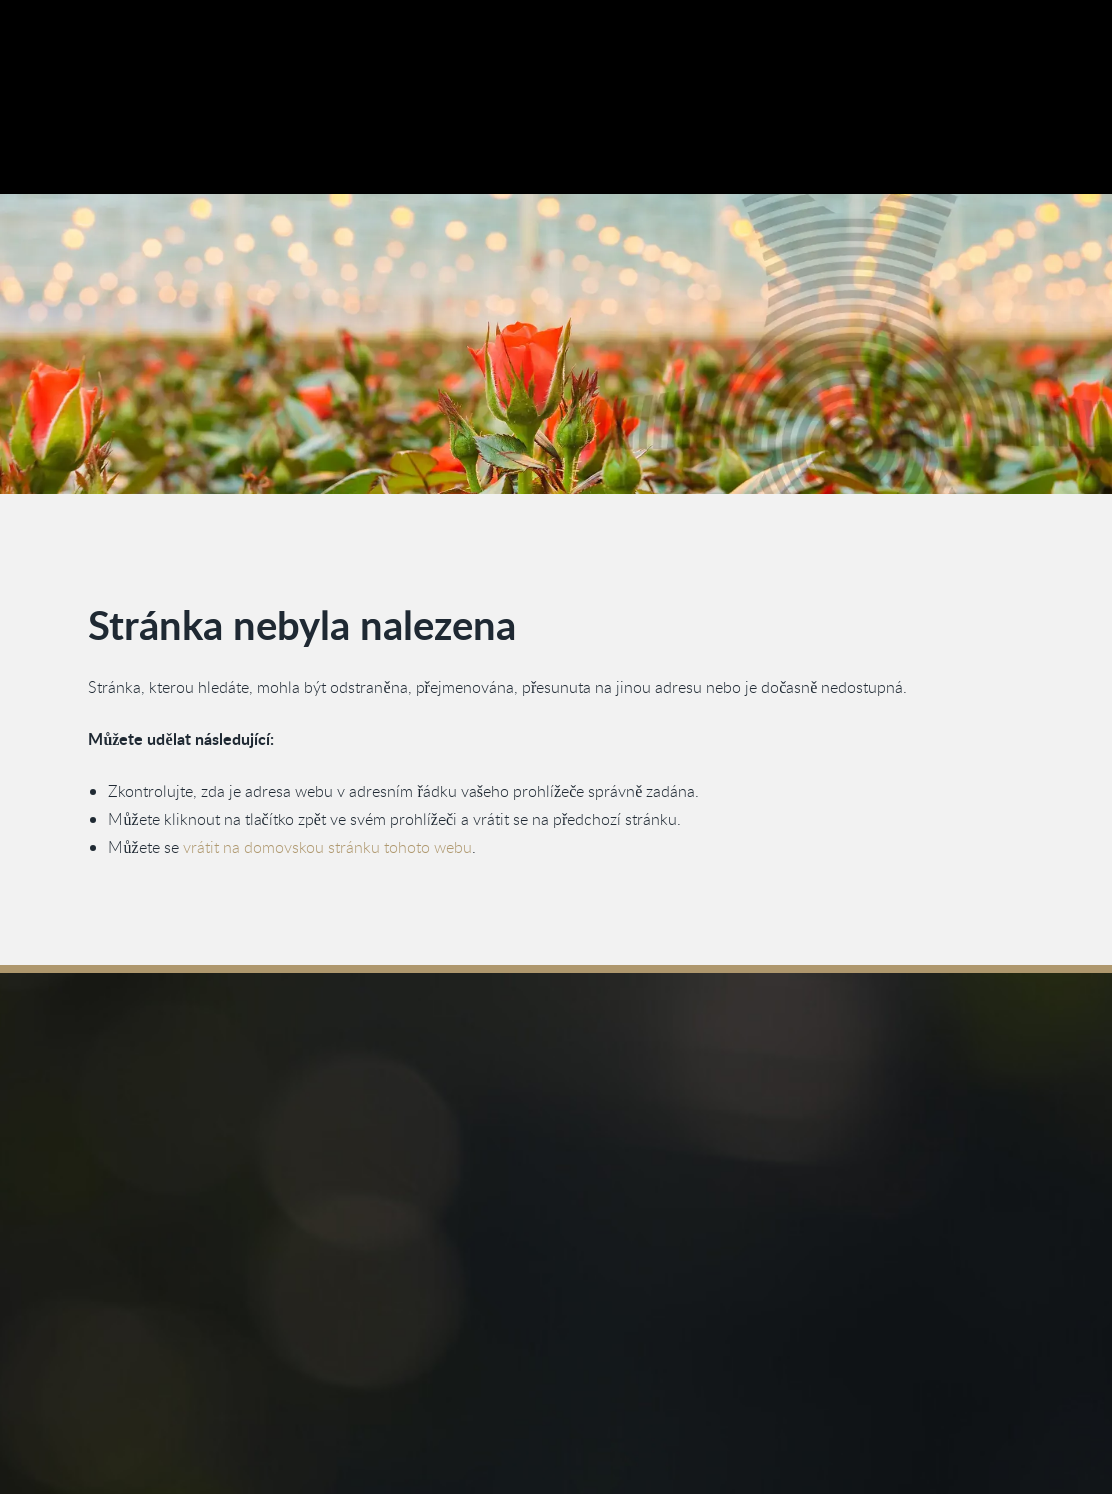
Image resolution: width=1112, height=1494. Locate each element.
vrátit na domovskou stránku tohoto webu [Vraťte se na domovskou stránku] (327, 846)
